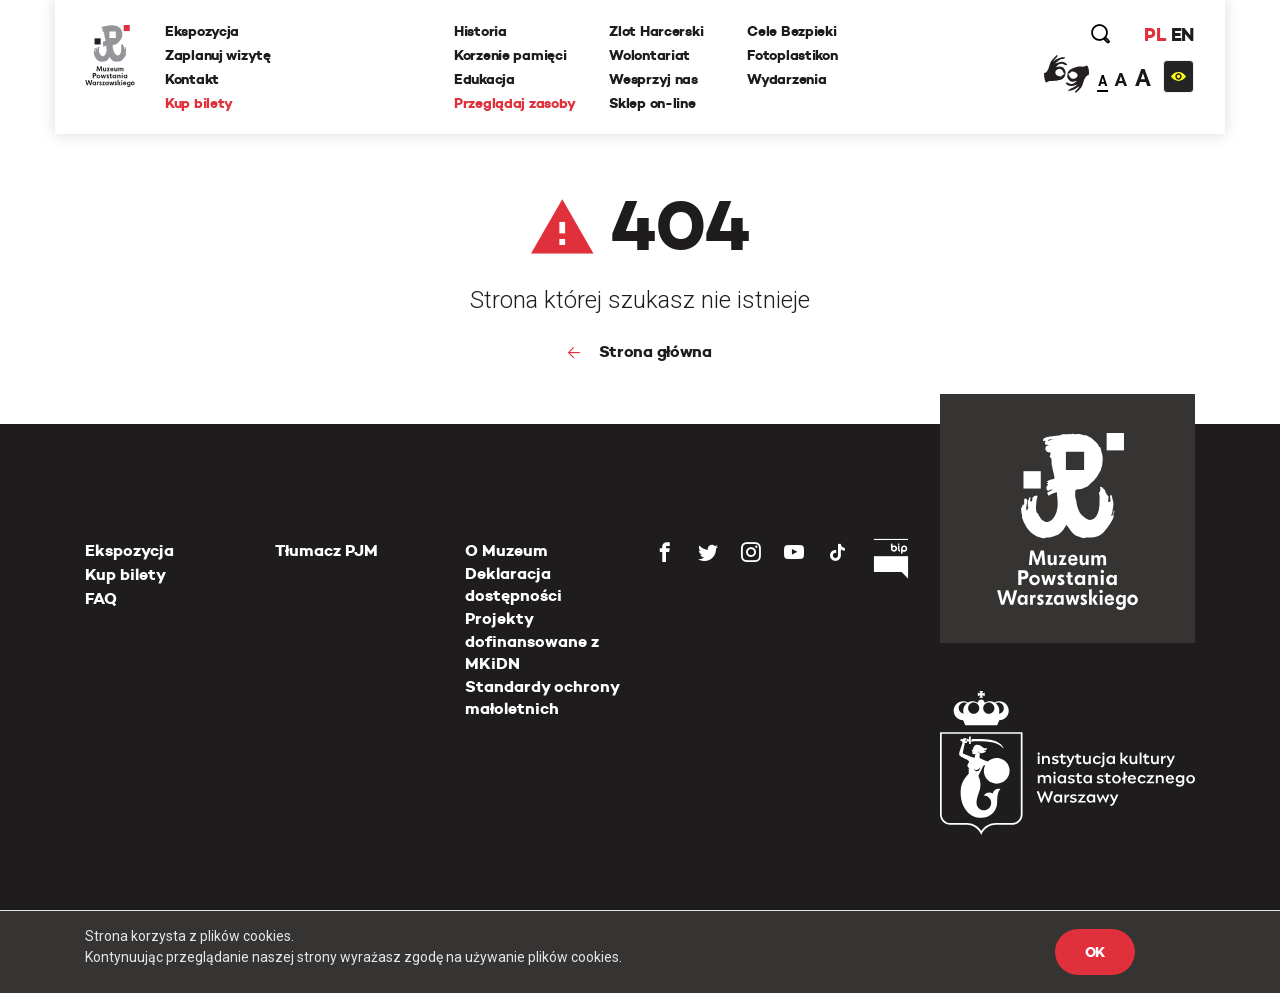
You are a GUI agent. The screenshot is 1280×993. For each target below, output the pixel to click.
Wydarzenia (786, 79)
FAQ (101, 598)
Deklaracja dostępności (513, 584)
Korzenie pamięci (510, 55)
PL (1155, 34)
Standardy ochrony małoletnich (542, 697)
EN (1182, 34)
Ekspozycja (202, 31)
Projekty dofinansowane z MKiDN (532, 641)
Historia (480, 31)
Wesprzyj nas (653, 79)
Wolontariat (649, 55)
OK (1095, 952)
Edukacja (484, 79)
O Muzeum (506, 550)
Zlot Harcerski (656, 31)
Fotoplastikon (792, 55)
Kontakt (192, 79)
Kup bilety (199, 103)
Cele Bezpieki (791, 31)
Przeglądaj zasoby (514, 103)
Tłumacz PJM (326, 550)
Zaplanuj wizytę (218, 55)
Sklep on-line (652, 103)
